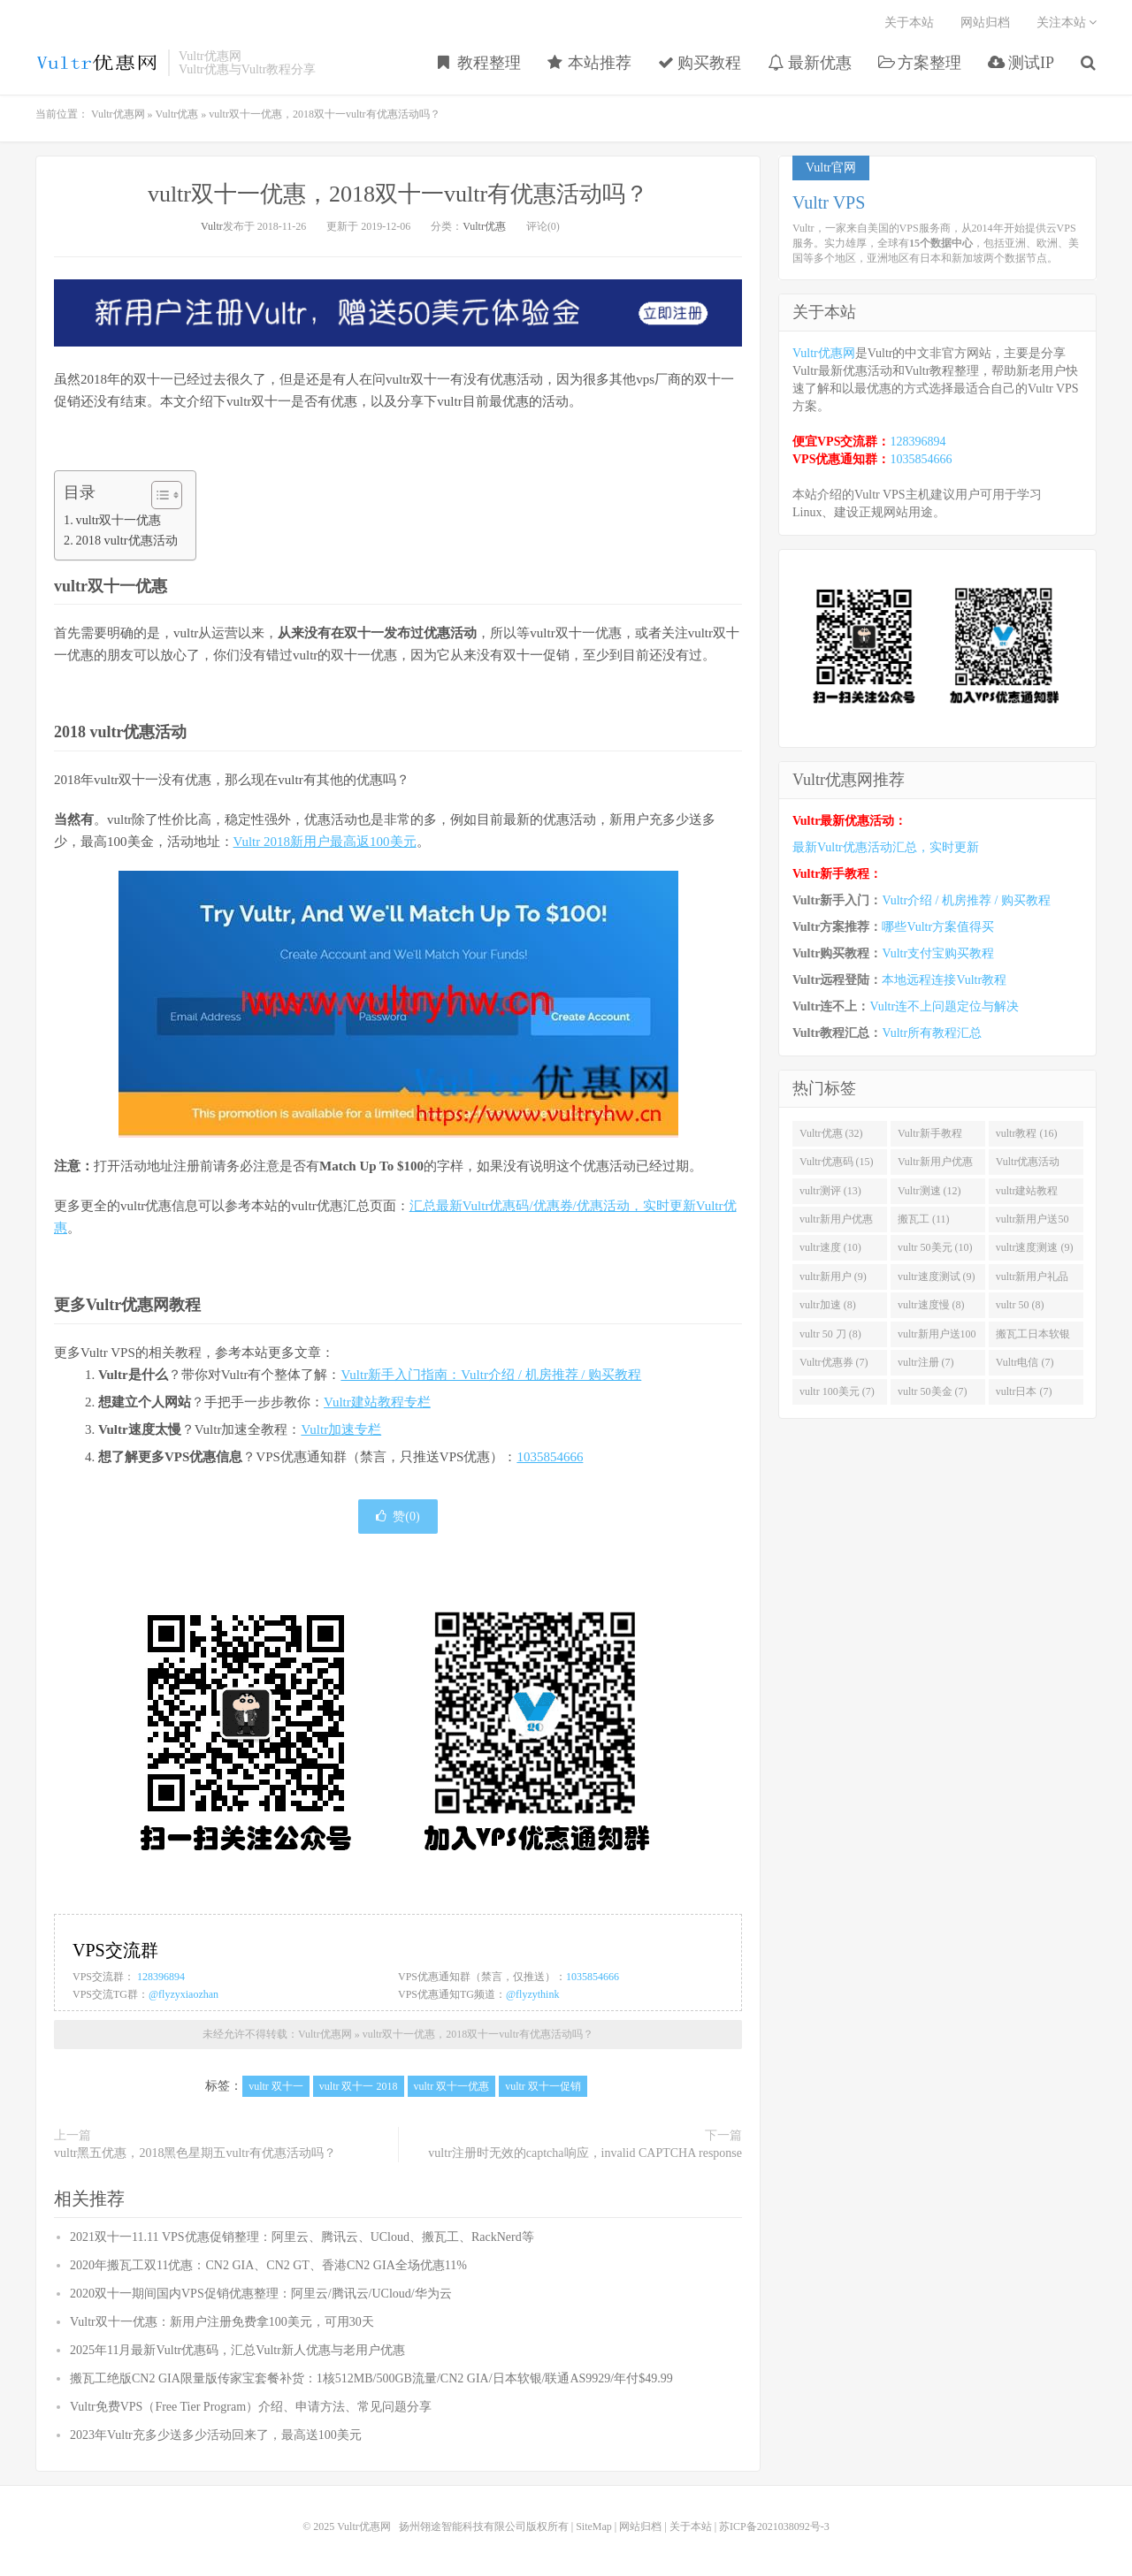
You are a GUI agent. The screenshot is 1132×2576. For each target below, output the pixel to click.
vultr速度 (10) (830, 1247)
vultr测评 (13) (830, 1191)
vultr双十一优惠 (119, 520)
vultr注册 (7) (926, 1362)
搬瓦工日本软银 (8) (1033, 1337)
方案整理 (920, 63)
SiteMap (594, 2526)
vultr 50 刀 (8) (830, 1334)
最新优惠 (810, 63)
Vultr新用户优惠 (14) (935, 1165)
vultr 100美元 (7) (837, 1391)
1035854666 (549, 1457)
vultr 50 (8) (1020, 1305)
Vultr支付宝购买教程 (938, 953)
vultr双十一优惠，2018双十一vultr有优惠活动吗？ (398, 194)
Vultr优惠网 (97, 63)
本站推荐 (589, 63)
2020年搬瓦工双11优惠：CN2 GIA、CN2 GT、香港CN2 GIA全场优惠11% (268, 2265)
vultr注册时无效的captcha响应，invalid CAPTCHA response (585, 2153)
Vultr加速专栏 (341, 1429)
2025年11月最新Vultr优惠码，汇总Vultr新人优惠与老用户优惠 (237, 2350)
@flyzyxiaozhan (183, 1994)
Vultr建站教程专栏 (377, 1402)
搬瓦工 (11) (924, 1219)
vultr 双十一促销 (543, 2086)
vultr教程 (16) (1027, 1133)
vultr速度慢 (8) (931, 1305)
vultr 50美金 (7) (933, 1391)
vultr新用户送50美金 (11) (1032, 1222)
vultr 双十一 (276, 2086)
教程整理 (480, 63)
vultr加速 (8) (827, 1305)
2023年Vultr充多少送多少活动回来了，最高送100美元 (216, 2435)
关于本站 (909, 22)
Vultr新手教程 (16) (930, 1137)
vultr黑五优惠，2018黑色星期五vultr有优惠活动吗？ (195, 2153)
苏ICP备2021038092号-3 (774, 2526)
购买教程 (700, 63)
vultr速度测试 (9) (936, 1276)
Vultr (212, 226)
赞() (397, 1516)
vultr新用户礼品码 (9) (1032, 1280)
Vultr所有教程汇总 (932, 1033)
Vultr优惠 (177, 114)
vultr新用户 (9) (833, 1276)
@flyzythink (532, 1994)
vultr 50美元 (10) (935, 1247)
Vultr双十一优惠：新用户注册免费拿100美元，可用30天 (222, 2321)
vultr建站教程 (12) (1027, 1194)
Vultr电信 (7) (1025, 1362)
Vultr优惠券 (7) (833, 1362)
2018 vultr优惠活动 (127, 540)
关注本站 (1067, 22)
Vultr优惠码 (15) (836, 1161)
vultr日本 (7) (1024, 1391)
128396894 (161, 1976)
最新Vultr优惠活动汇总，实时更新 (885, 847)
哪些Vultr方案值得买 (938, 927)
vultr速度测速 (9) (1035, 1247)
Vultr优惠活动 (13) (1028, 1165)
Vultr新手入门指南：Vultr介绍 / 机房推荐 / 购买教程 (490, 1375)
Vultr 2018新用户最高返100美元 (325, 842)
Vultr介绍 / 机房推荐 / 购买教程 (966, 900)
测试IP (1021, 63)
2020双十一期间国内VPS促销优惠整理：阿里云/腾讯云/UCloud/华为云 (261, 2293)
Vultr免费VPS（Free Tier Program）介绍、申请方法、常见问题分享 (251, 2406)
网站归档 (985, 22)
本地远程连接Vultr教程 (944, 980)
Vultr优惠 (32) (831, 1133)
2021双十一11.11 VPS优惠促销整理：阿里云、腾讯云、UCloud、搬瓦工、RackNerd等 (302, 2237)
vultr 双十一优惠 (452, 2086)
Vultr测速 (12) (929, 1191)
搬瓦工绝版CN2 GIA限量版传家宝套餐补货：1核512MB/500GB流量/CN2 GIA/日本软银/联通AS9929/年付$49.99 (371, 2378)
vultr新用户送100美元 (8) (937, 1337)
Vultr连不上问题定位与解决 (944, 1006)
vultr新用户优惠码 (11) (836, 1222)
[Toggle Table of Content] (158, 495)
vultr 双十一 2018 (358, 2086)
